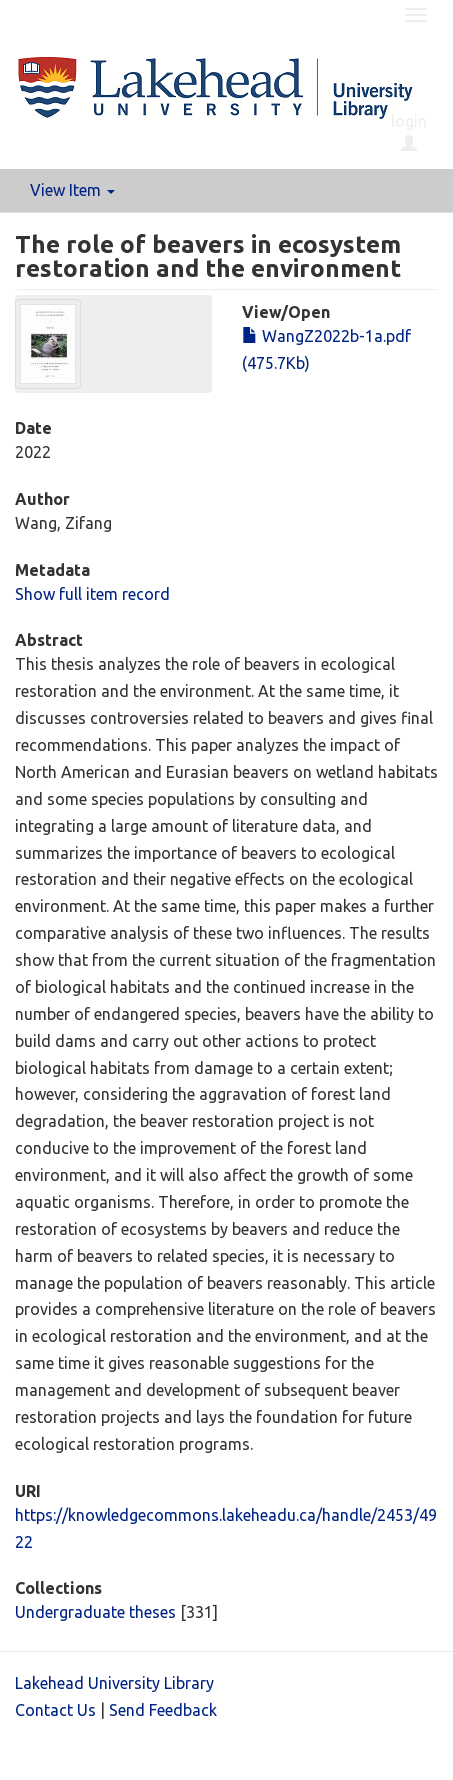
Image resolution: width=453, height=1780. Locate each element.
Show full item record (92, 594)
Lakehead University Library (114, 1683)
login (409, 132)
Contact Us (55, 1710)
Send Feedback (163, 1710)
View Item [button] (72, 190)
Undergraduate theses (95, 1612)
